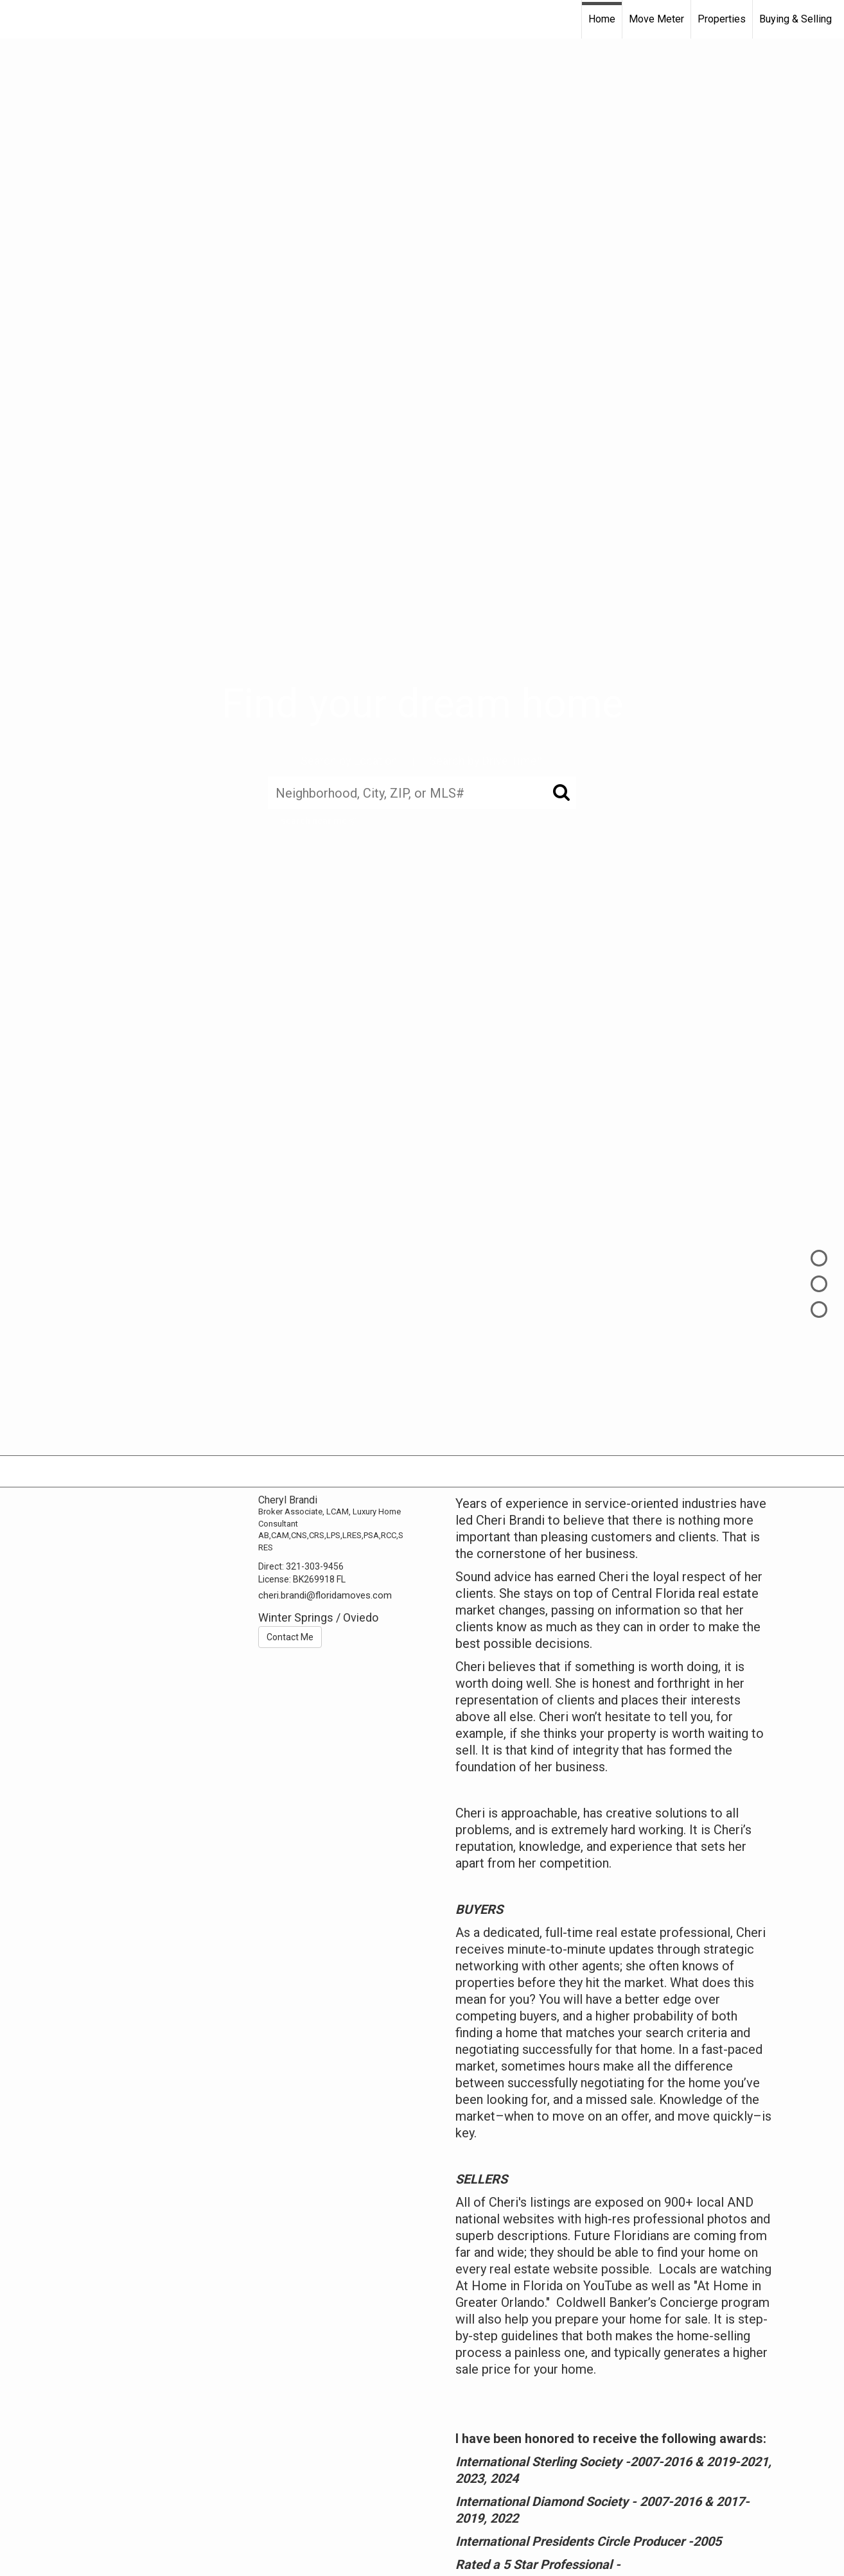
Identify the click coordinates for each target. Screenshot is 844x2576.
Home (601, 19)
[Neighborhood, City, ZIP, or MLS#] (422, 793)
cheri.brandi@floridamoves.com (325, 1595)
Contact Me (290, 1637)
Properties (722, 19)
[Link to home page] (16, 19)
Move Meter (656, 19)
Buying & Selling (795, 19)
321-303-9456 (315, 1566)
